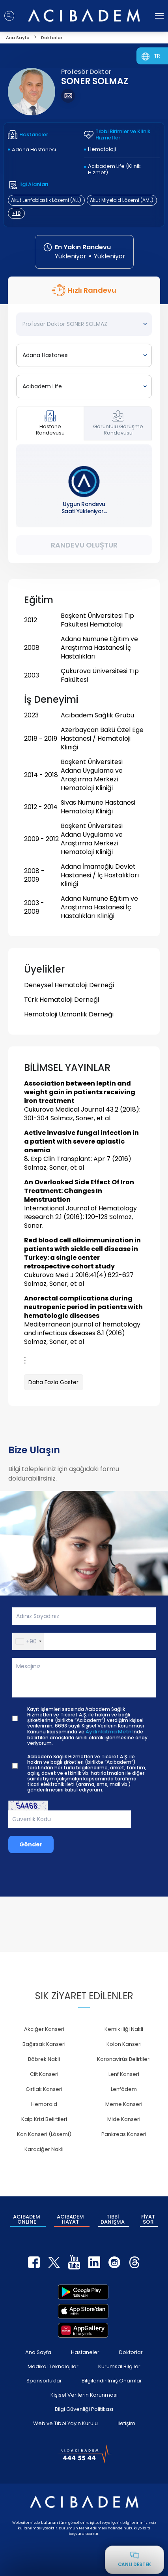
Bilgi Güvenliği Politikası (84, 2409)
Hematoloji (102, 149)
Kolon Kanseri (124, 2044)
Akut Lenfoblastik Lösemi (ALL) (46, 200)
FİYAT (148, 2219)
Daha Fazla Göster (53, 1382)
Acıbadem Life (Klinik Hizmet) (114, 169)
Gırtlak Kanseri (44, 2089)
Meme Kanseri (123, 2104)
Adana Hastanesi (34, 149)
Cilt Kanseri (44, 2074)
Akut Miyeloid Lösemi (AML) (121, 200)
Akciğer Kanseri (44, 2029)
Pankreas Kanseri (123, 2134)
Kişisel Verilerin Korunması (84, 2395)
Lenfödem (124, 2089)
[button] (28, 1641)
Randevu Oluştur (84, 545)
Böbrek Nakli (44, 2059)
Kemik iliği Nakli (124, 2029)
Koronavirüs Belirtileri (124, 2059)
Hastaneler (85, 2352)
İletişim (126, 2423)
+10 (16, 213)
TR (157, 56)
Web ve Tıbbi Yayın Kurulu (65, 2423)
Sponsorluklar (44, 2380)
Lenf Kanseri (123, 2074)
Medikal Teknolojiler (53, 2366)
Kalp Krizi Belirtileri (44, 2119)
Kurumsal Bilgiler (119, 2366)
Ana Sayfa (38, 2352)
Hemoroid (44, 2104)
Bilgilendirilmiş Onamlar (112, 2380)
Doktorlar (131, 2352)
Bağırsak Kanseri (43, 2044)
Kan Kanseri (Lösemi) (44, 2134)
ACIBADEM (26, 2219)
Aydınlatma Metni (109, 1732)
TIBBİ (113, 2219)
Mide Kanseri (123, 2119)
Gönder (31, 1844)
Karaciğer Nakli (43, 2149)
